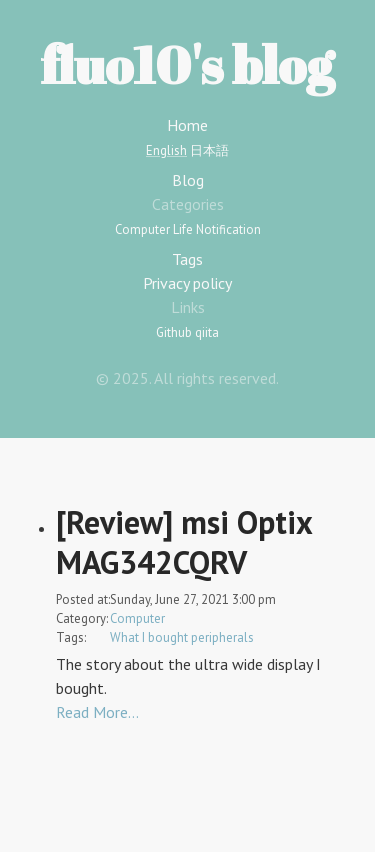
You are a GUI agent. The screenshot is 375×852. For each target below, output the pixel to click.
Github (174, 332)
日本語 (209, 150)
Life (183, 229)
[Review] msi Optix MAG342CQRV (184, 542)
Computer (142, 229)
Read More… (97, 712)
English (166, 150)
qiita (207, 332)
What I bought (149, 637)
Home (187, 125)
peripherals (222, 637)
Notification (228, 229)
